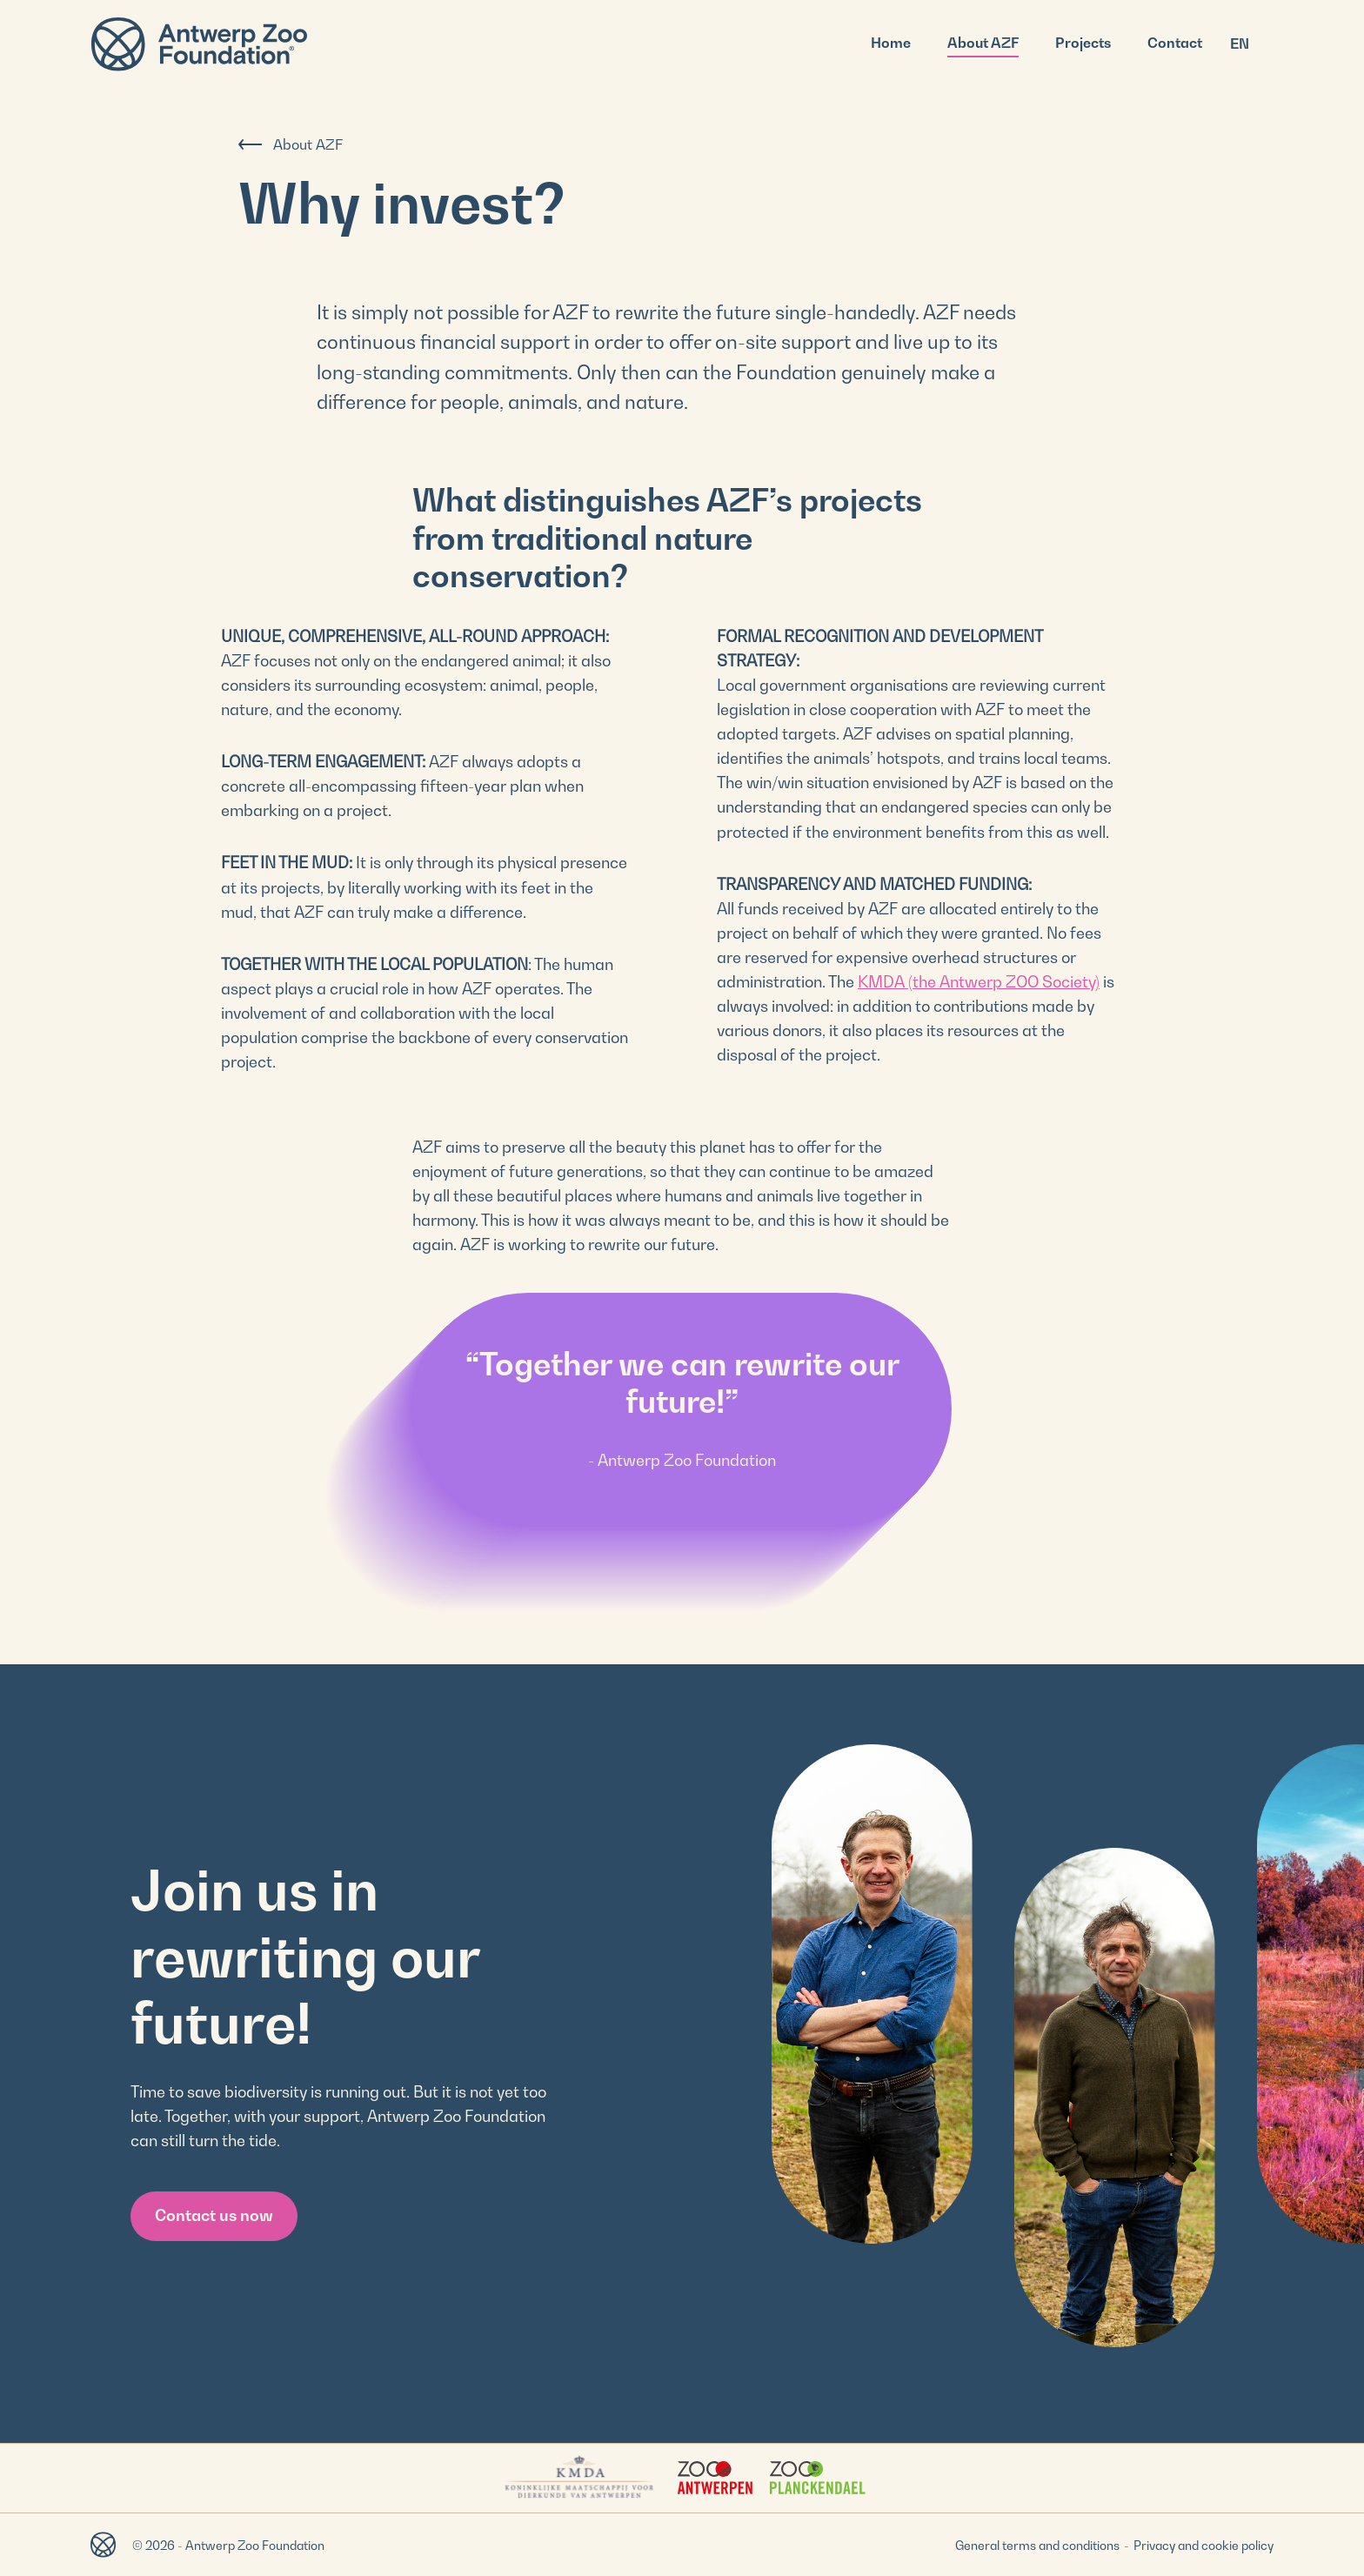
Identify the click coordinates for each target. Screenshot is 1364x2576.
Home (891, 43)
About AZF (983, 43)
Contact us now (214, 2215)
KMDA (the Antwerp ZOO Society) (979, 982)
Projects (1083, 43)
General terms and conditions (1037, 2545)
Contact (1174, 43)
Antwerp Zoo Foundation (199, 44)
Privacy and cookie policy (1203, 2545)
